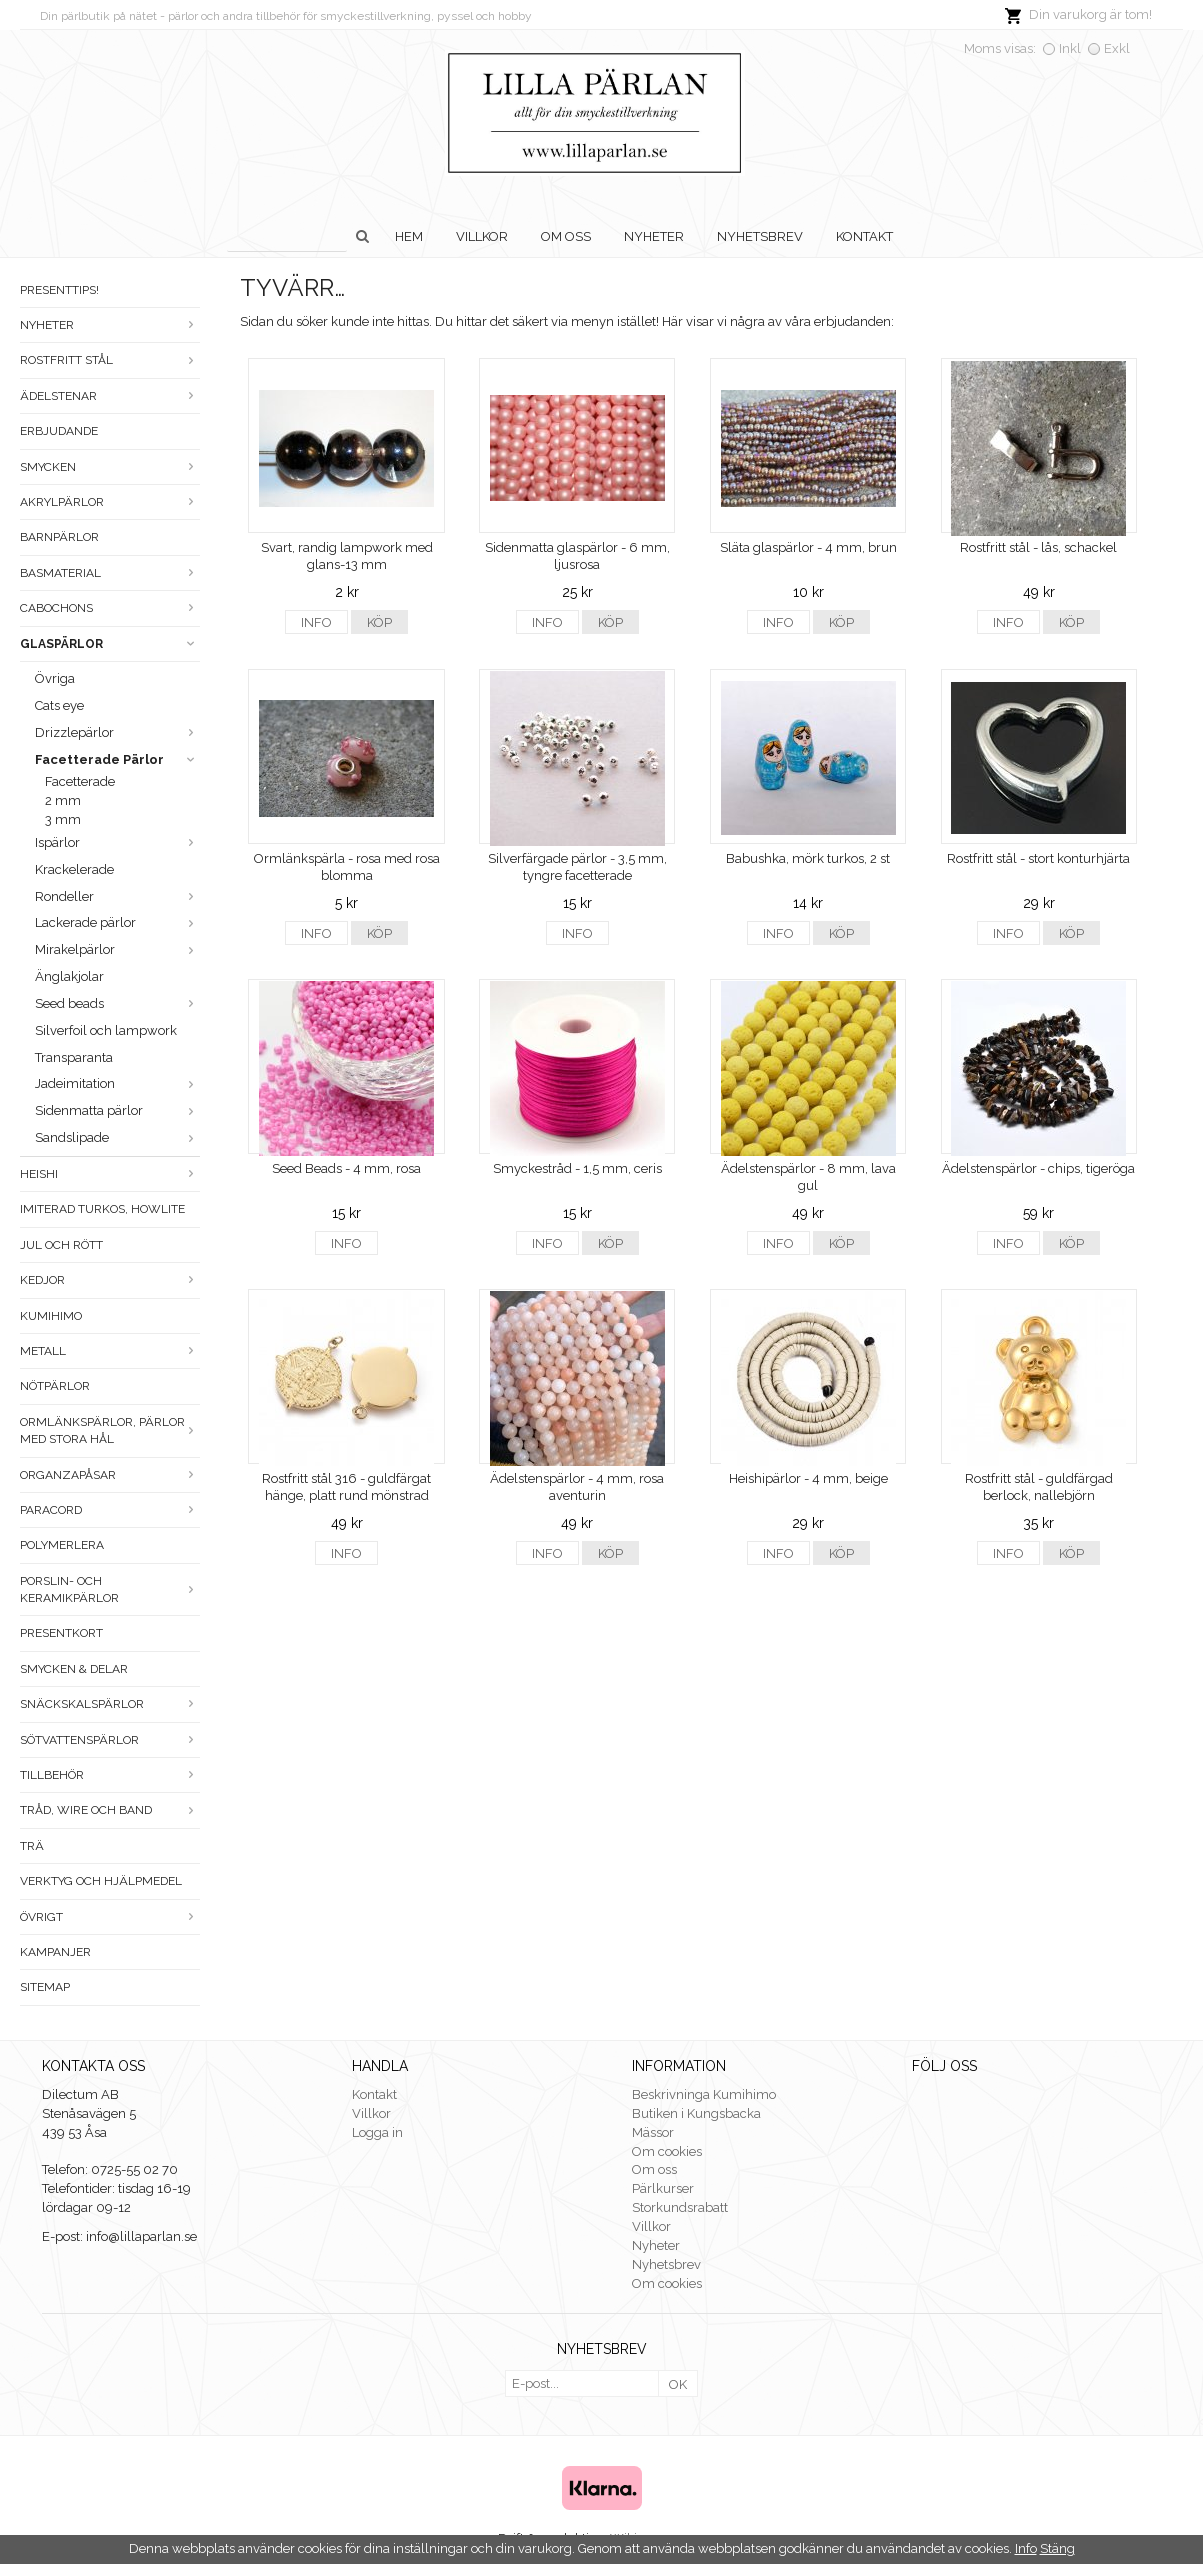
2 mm (63, 800)
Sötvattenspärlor (110, 1740)
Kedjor (110, 1280)
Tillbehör (110, 1775)
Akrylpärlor (110, 502)
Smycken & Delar (74, 1669)
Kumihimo (51, 1316)
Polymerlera (62, 1545)
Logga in (377, 2132)
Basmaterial (110, 573)
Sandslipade (117, 1137)
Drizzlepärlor (117, 732)
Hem (409, 236)
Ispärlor (117, 842)
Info (316, 622)
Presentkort (61, 1633)
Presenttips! (59, 290)
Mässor (653, 2132)
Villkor (482, 236)
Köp (379, 622)
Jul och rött (61, 1245)
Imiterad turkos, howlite (102, 1209)
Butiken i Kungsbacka (696, 2113)
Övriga (55, 678)
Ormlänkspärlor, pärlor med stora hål (110, 1430)
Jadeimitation (117, 1083)
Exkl (1117, 48)
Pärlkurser (663, 2188)
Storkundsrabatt (680, 2207)
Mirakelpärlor (117, 949)
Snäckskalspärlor (110, 1704)
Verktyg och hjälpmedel (101, 1881)
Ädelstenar (110, 396)
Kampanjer (55, 1952)
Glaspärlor (110, 644)
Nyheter (654, 236)
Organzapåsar (110, 1475)
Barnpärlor (59, 537)
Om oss (566, 236)
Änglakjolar (69, 976)
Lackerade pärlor (117, 922)
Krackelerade (74, 869)
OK (678, 2384)
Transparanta (74, 1057)
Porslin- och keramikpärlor (110, 1589)
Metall (110, 1351)
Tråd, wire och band (110, 1810)
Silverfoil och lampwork (106, 1030)
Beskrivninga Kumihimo (704, 2094)
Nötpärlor (55, 1386)
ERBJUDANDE (59, 431)
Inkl (1070, 48)
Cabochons (110, 608)
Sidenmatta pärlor (117, 1110)
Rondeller (117, 896)
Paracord (110, 1510)
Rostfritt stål (110, 360)
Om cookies (667, 2151)
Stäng (1057, 2548)
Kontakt (864, 236)
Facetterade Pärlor (117, 759)
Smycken (110, 467)
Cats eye (59, 705)
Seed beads (117, 1003)
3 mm (63, 819)
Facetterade (80, 781)
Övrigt (110, 1917)
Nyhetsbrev (760, 236)
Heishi (110, 1174)
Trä (32, 1846)
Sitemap (45, 1987)
